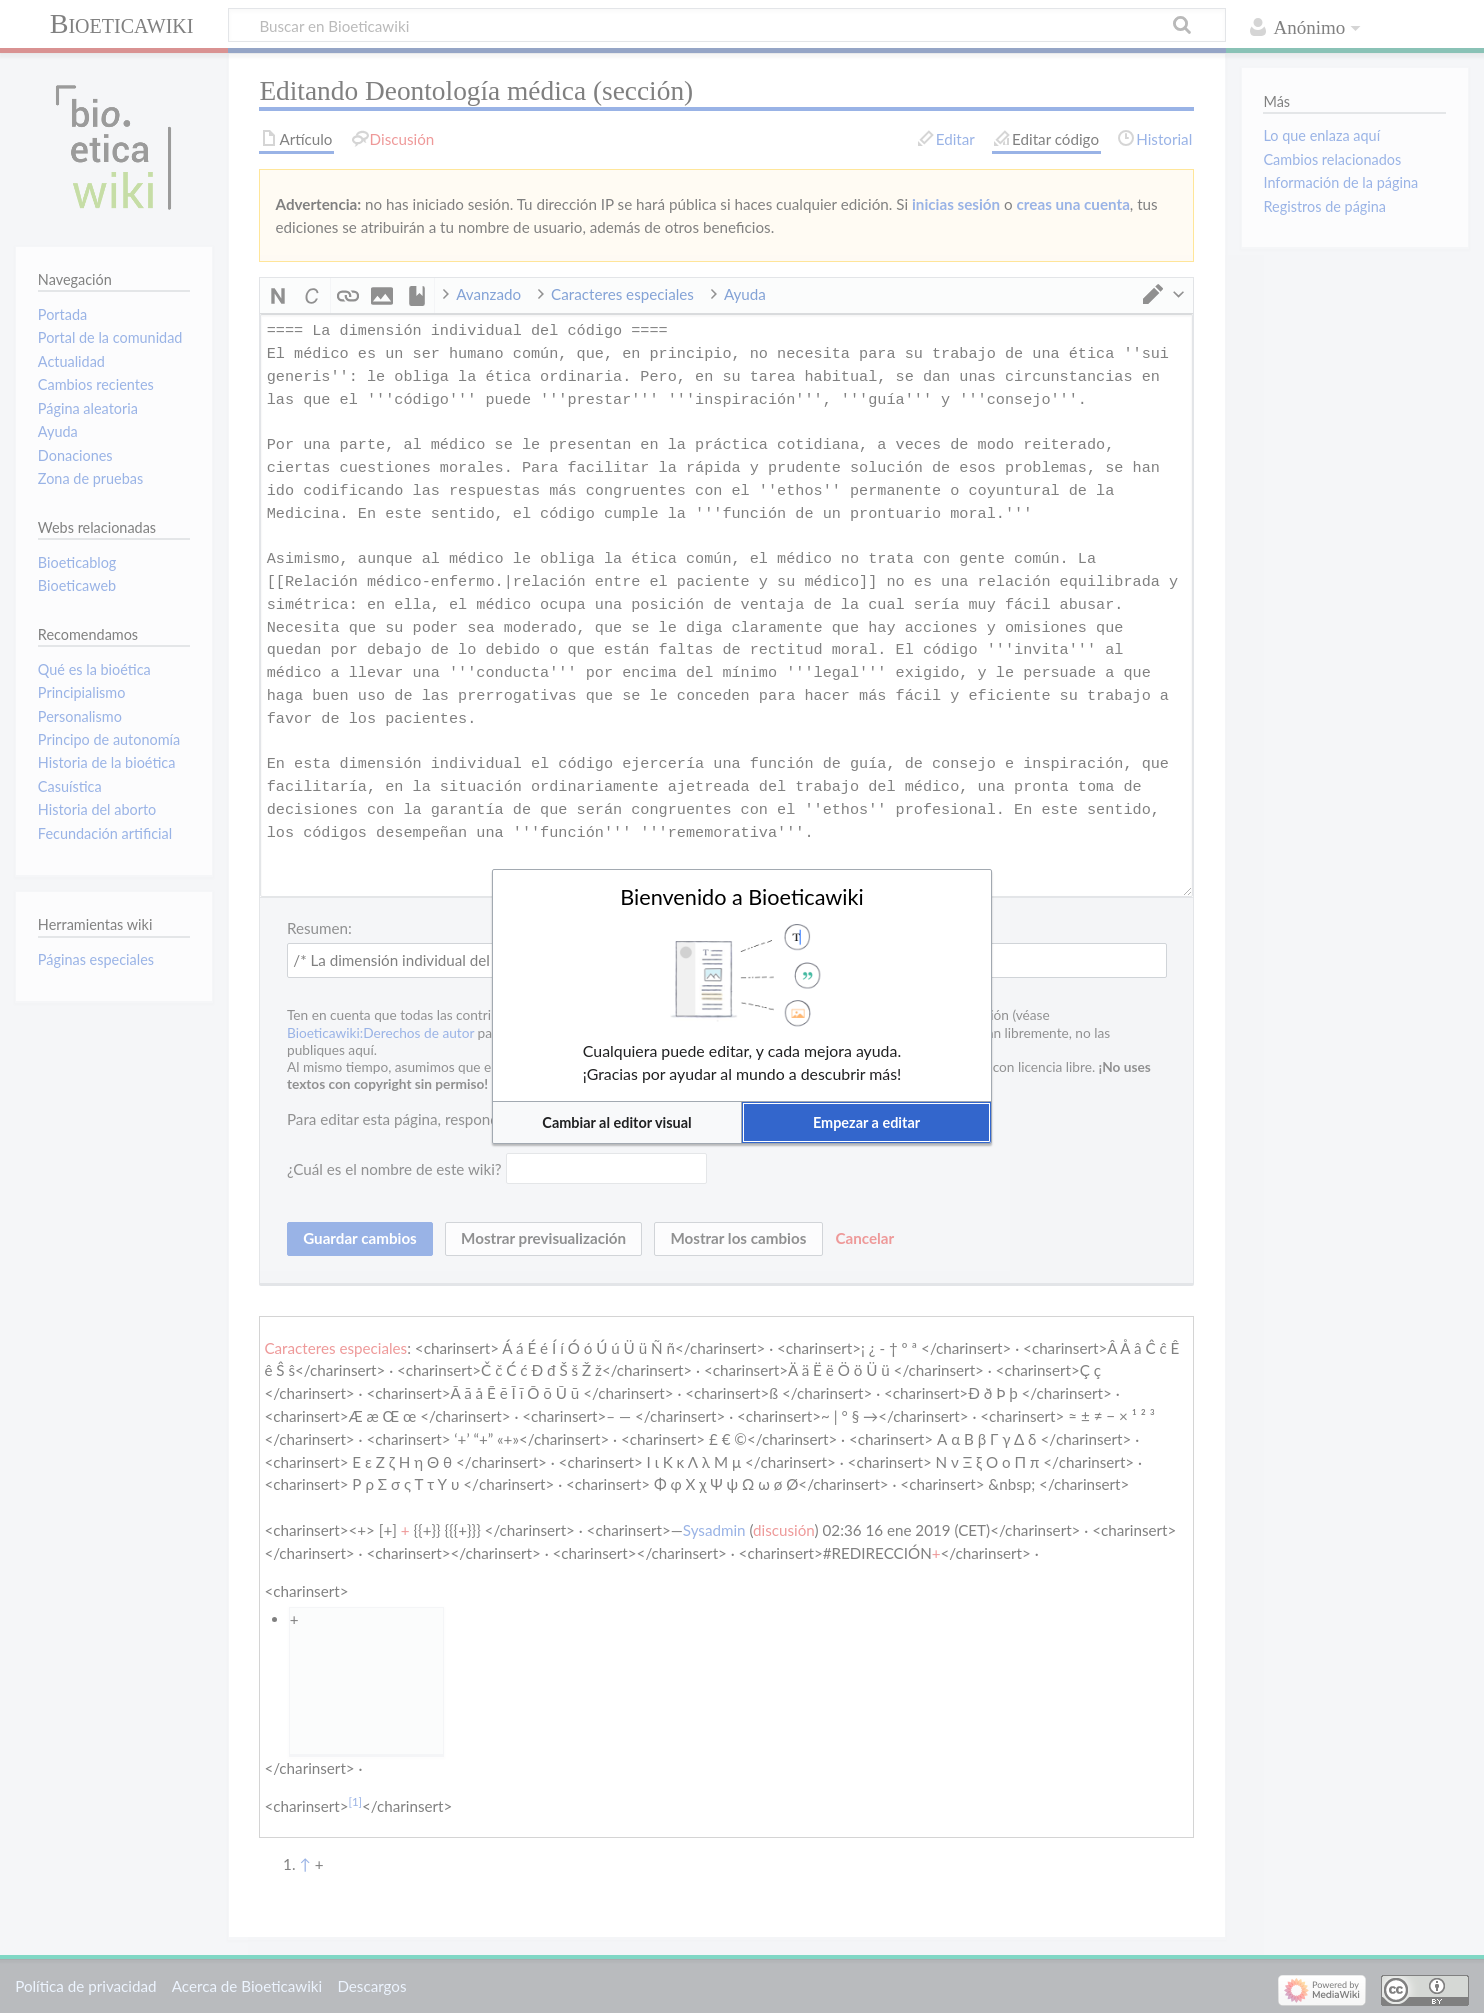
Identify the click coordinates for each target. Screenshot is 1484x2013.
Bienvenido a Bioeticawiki (742, 897)
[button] (617, 1122)
